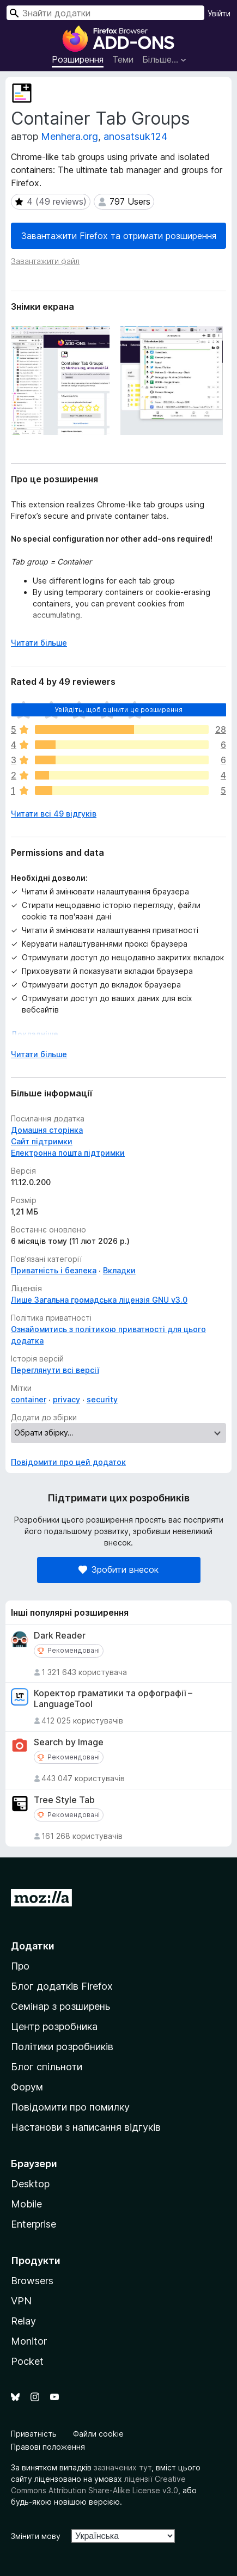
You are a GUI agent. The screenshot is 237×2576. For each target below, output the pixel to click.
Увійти (219, 13)
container (28, 1399)
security (102, 1399)
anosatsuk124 (135, 136)
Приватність (34, 2433)
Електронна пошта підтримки (68, 1152)
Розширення (78, 59)
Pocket (27, 2361)
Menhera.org (69, 136)
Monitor (29, 2341)
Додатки (32, 1946)
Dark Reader (60, 1635)
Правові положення (48, 2446)
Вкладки (119, 1270)
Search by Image (69, 1742)
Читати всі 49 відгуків (53, 813)
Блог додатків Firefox (62, 1986)
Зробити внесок (118, 1569)
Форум (27, 2087)
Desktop (30, 2183)
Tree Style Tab (64, 1800)
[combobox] (105, 12)
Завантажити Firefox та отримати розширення (118, 235)
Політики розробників (62, 2046)
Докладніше (34, 1034)
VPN (21, 2301)
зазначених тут (122, 2467)
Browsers (32, 2280)
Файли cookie (98, 2433)
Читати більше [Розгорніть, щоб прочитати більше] (39, 642)
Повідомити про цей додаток (68, 1462)
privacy (66, 1399)
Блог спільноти (46, 2066)
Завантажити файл (45, 261)
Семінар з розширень (60, 2006)
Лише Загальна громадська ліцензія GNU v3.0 (99, 1299)
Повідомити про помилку (70, 2107)
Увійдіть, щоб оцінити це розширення (118, 710)
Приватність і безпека (53, 1270)
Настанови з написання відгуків (86, 2127)
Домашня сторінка (47, 1129)
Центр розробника (54, 2026)
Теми (122, 59)
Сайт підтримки (41, 1141)
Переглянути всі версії (55, 1370)
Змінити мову (35, 2536)
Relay (23, 2321)
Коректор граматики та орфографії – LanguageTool (113, 1698)
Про (20, 1966)
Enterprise (33, 2224)
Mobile (26, 2204)
